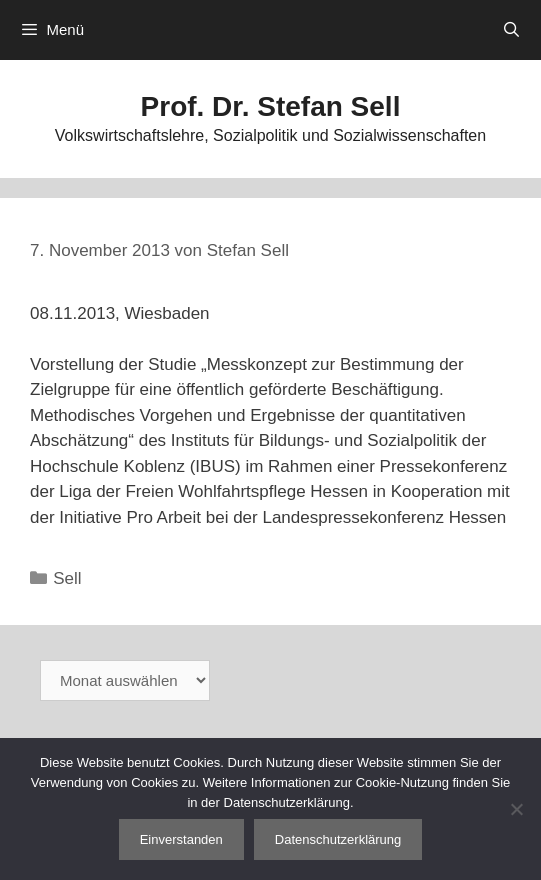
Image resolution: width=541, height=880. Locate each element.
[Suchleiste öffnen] (511, 30)
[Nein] (516, 809)
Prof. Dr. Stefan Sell (271, 106)
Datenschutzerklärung (338, 839)
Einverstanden (181, 839)
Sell (67, 578)
